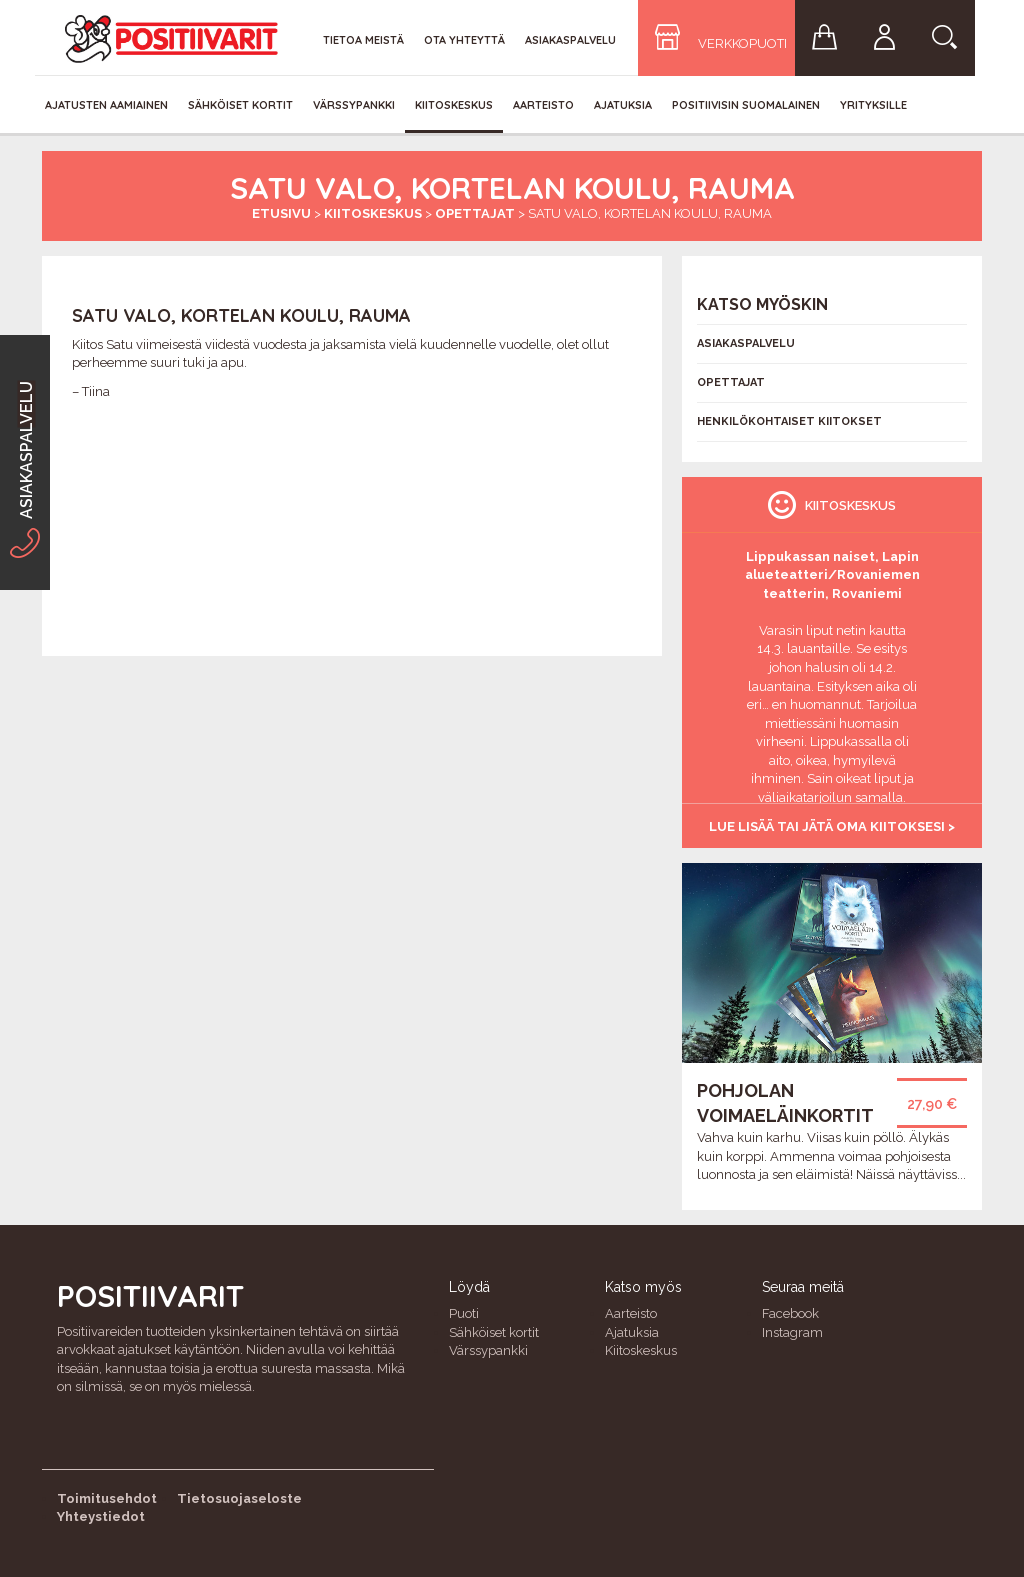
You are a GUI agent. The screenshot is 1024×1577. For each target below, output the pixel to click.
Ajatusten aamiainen (106, 105)
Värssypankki (354, 105)
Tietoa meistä (363, 40)
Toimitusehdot (107, 1498)
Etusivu (281, 213)
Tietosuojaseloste (239, 1498)
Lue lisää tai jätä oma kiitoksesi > (832, 826)
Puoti (464, 1313)
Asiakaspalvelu (570, 40)
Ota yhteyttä (464, 40)
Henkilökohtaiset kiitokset (789, 421)
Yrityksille (873, 105)
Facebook (790, 1313)
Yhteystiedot (101, 1516)
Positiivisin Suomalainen (746, 105)
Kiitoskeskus (454, 105)
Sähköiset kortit (240, 105)
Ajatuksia (623, 105)
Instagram (792, 1332)
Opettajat (475, 213)
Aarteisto (543, 105)
